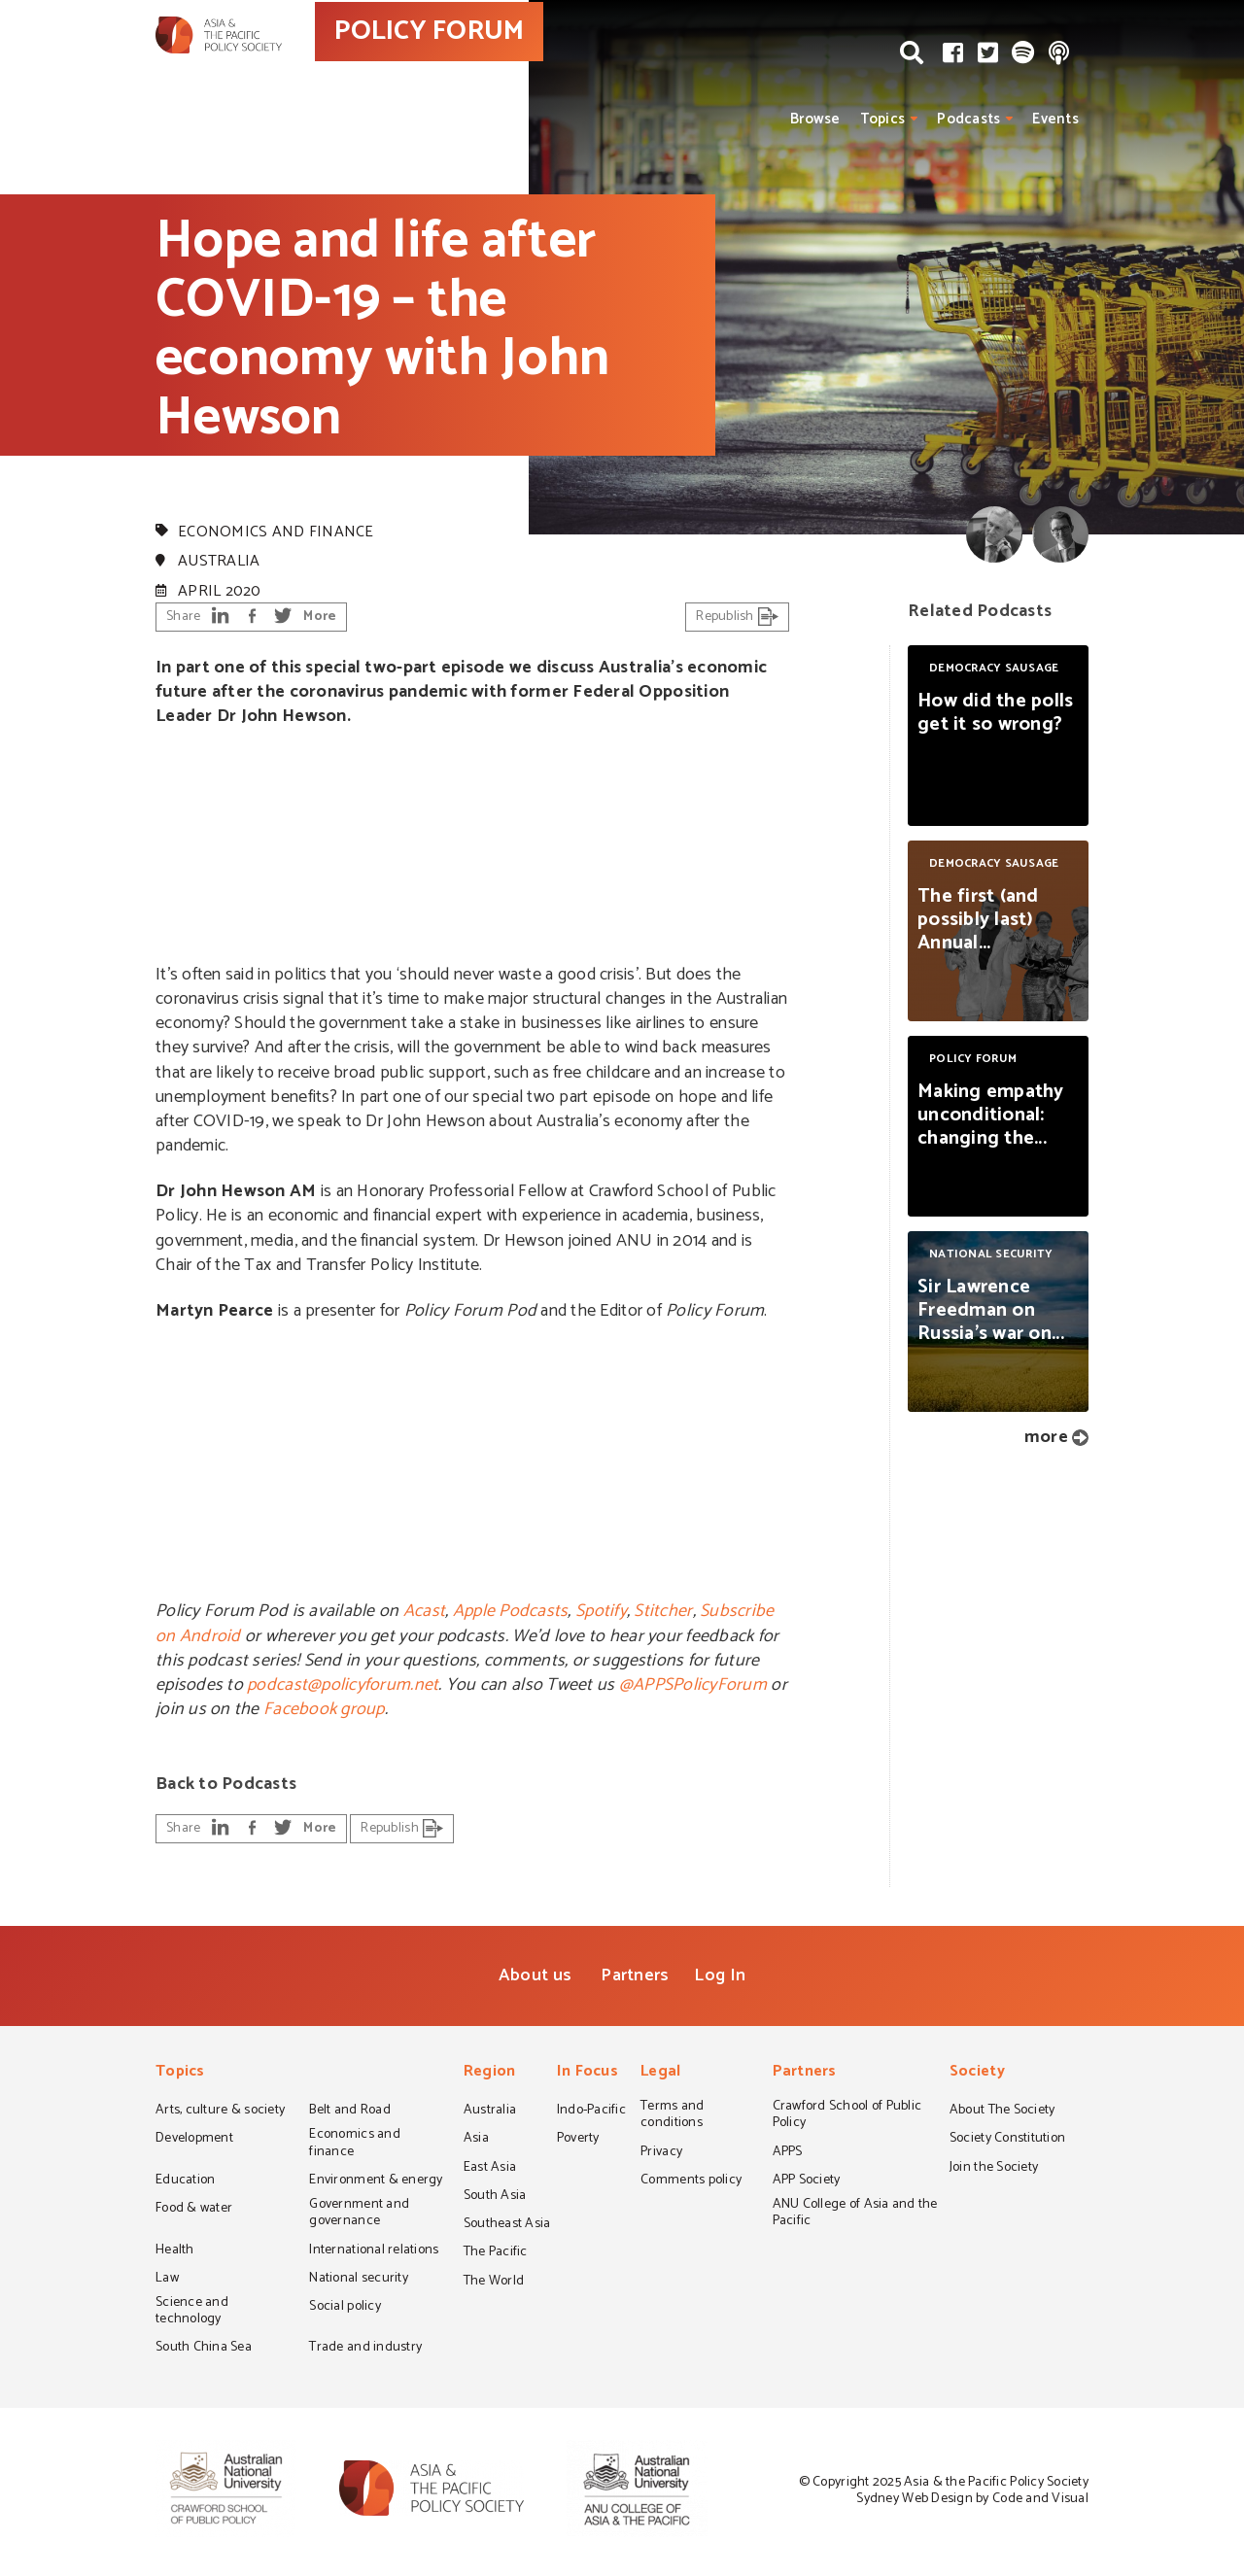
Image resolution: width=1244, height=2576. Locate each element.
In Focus (587, 2073)
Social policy (344, 2308)
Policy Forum (209, 496)
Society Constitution (1007, 2139)
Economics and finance (276, 532)
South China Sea (204, 2348)
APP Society (807, 2181)
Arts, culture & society (220, 2111)
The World (494, 2282)
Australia (218, 561)
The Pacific (496, 2253)
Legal (660, 2073)
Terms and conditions (672, 2116)
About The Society (1002, 2111)
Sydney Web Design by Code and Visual (972, 2499)
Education (185, 2181)
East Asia (490, 2169)
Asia (476, 2139)
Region (490, 2073)
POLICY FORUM (512, 67)
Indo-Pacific (591, 2111)
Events (1055, 119)
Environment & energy (375, 2181)
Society (977, 2073)
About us (535, 1975)
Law (167, 2279)
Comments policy (691, 2181)
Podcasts (968, 119)
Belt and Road (349, 2111)
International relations (373, 2251)
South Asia (495, 2197)
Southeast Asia (507, 2225)
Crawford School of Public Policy (847, 2116)
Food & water (194, 2209)
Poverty (578, 2139)
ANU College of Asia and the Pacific (855, 2214)
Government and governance (359, 2214)
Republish (737, 616)
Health (175, 2251)
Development (194, 2139)
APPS (788, 2153)
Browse (815, 119)
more (1046, 1437)
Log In (719, 1975)
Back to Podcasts (226, 1784)
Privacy (661, 2153)
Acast (424, 1611)
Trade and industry (365, 2348)
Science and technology (192, 2312)
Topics (883, 119)
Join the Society (994, 2169)
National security (358, 2279)
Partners (635, 1975)
